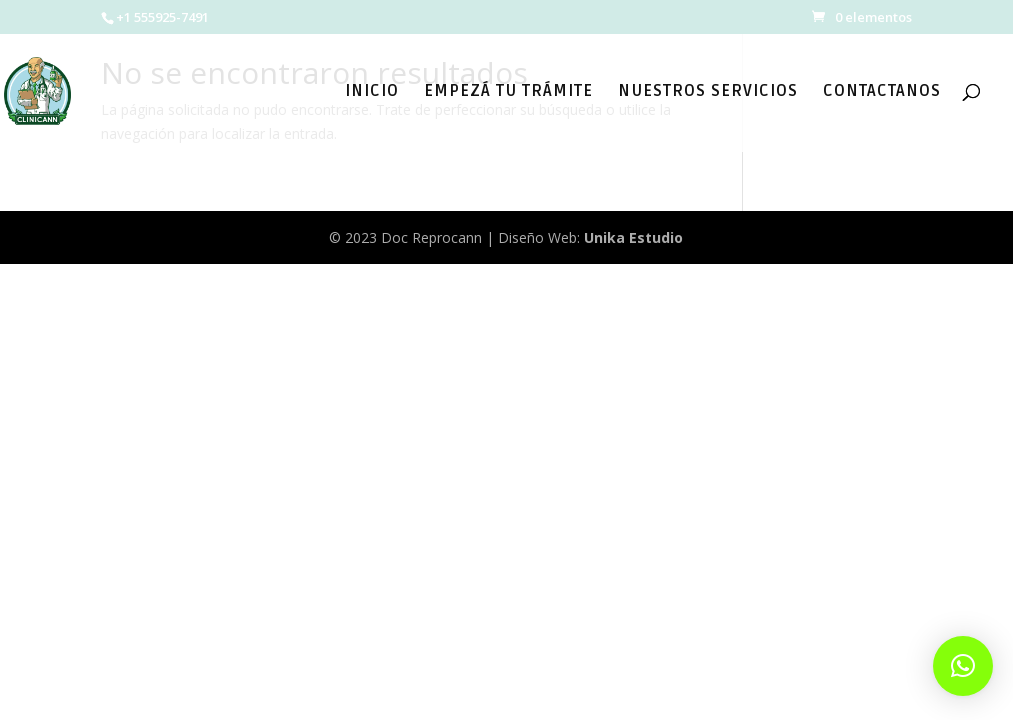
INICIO (372, 92)
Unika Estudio (633, 237)
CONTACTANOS (882, 92)
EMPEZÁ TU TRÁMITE (508, 92)
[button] (963, 666)
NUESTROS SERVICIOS (708, 92)
